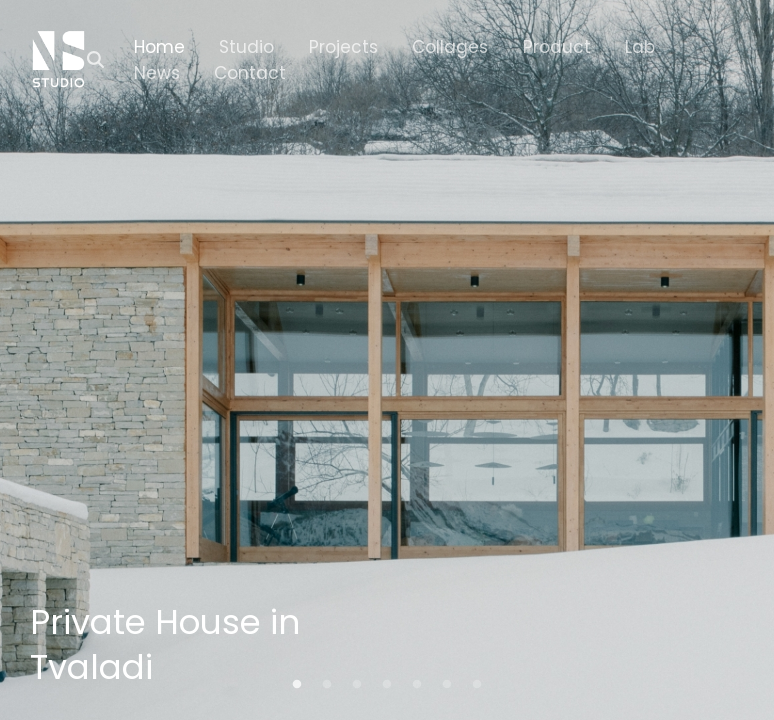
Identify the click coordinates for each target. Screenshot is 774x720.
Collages (450, 47)
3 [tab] (357, 685)
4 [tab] (387, 685)
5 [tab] (417, 685)
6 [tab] (447, 685)
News (157, 73)
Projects (343, 47)
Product (557, 47)
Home (159, 47)
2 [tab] (327, 685)
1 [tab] (297, 685)
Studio (246, 47)
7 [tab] (477, 685)
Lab (640, 47)
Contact (250, 73)
